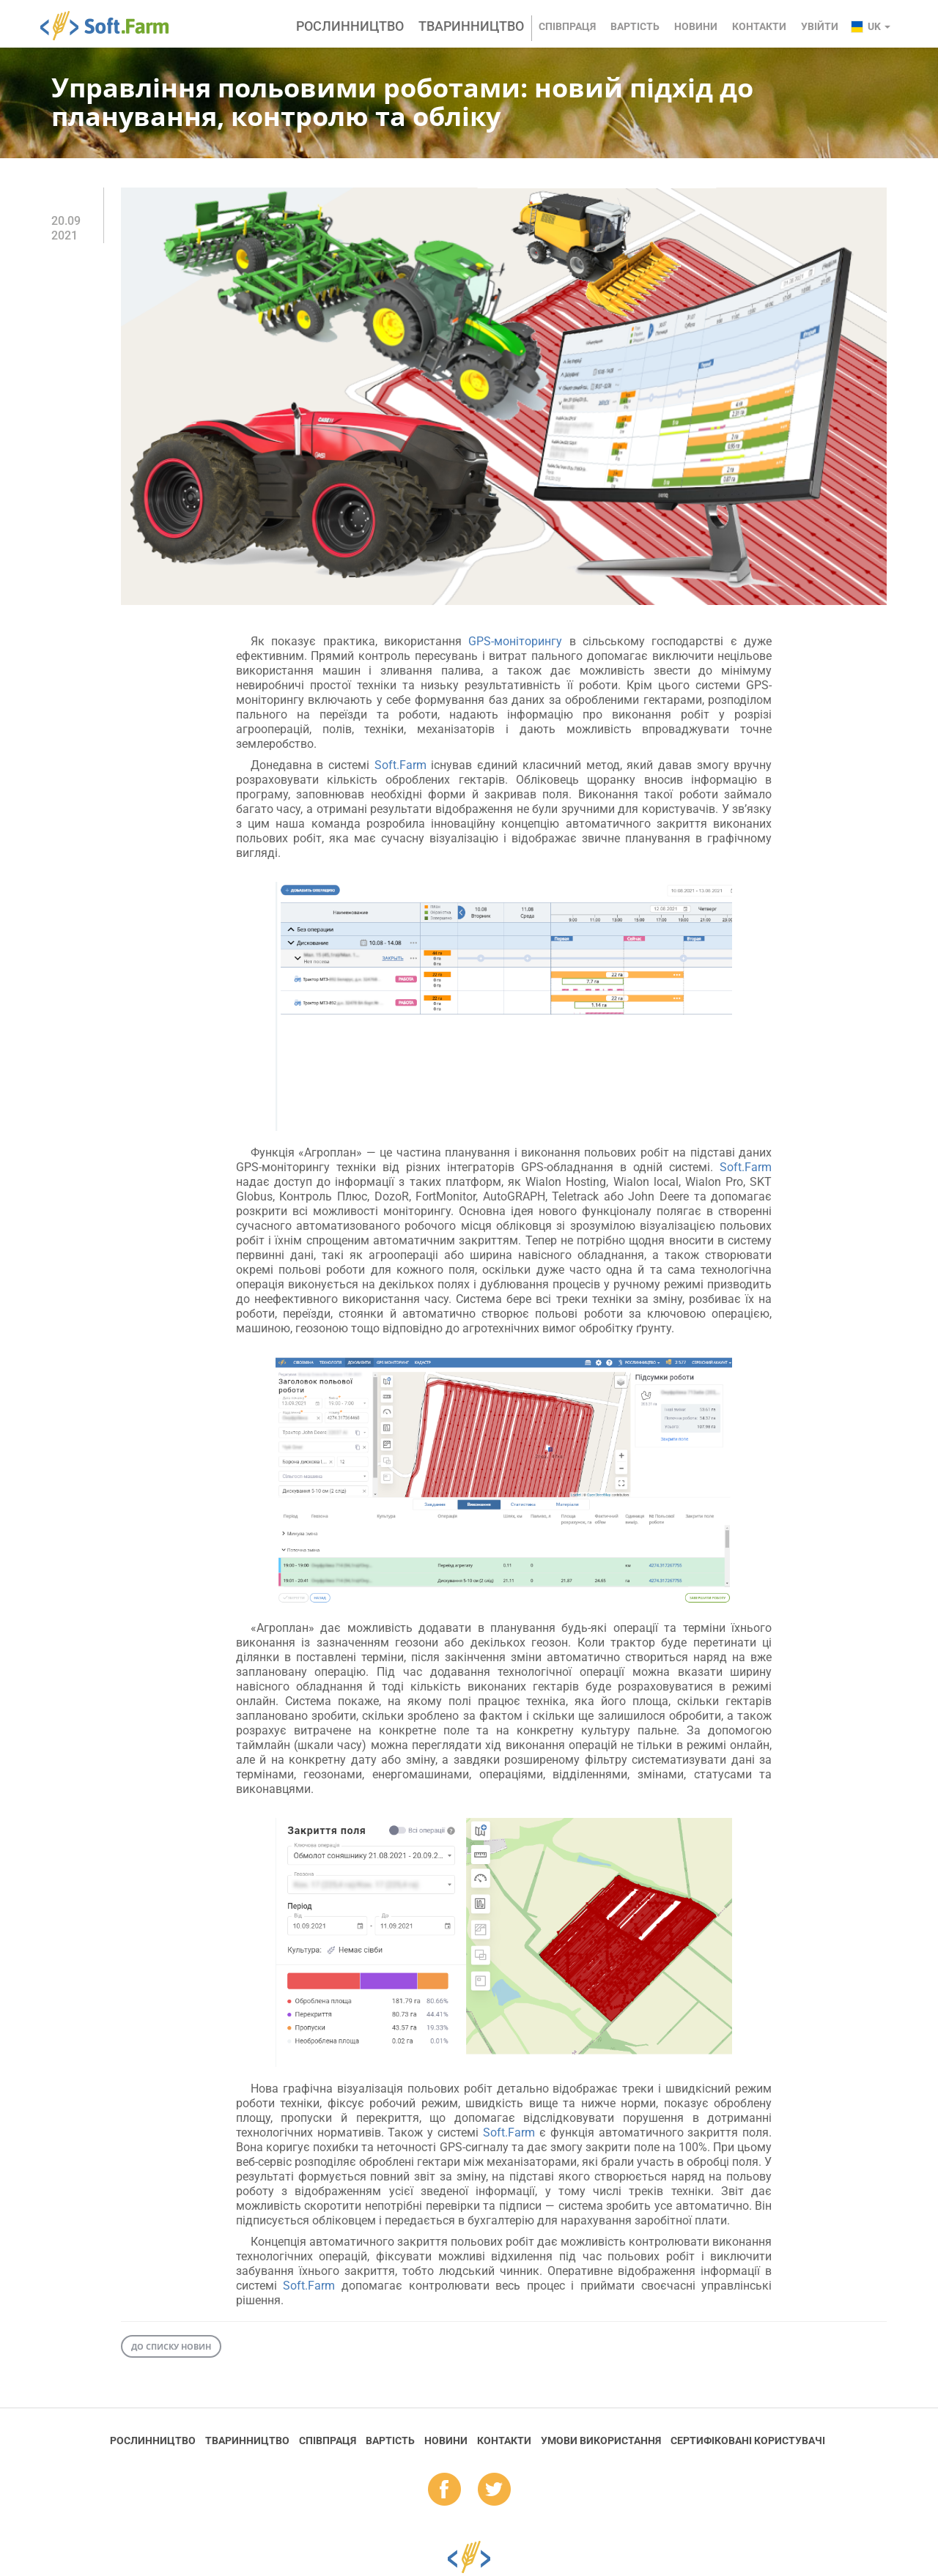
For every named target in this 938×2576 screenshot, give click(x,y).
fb (444, 2490)
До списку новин (171, 2346)
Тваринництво (471, 26)
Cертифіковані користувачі (748, 2440)
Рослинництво (350, 26)
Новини (695, 26)
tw (494, 2490)
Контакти (759, 26)
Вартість (635, 26)
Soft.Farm (112, 25)
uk (879, 26)
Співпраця (567, 26)
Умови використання (601, 2440)
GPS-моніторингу (515, 641)
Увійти (819, 26)
